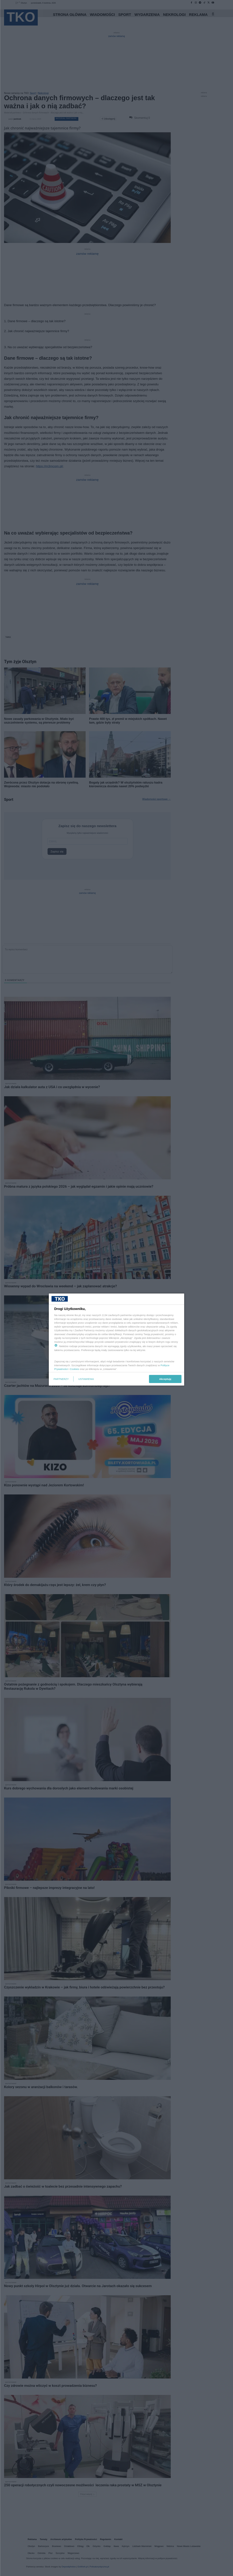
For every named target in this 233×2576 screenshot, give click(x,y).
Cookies (74, 1369)
